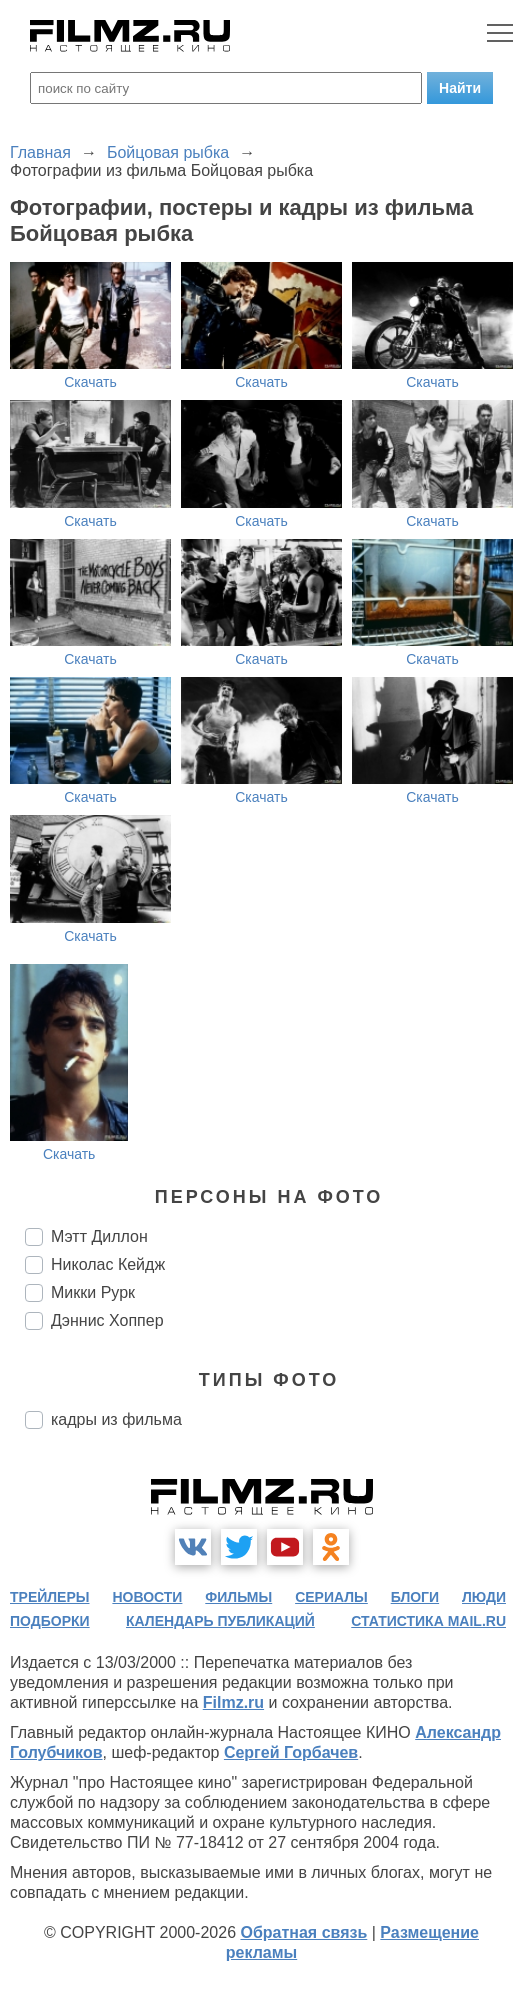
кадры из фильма (116, 1419)
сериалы (331, 1597)
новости (147, 1597)
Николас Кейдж (108, 1264)
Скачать (90, 382)
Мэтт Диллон (99, 1236)
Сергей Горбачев (291, 1752)
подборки (50, 1621)
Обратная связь (303, 1932)
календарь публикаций (220, 1621)
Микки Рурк (93, 1292)
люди (484, 1597)
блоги (415, 1597)
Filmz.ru (233, 1702)
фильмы (238, 1597)
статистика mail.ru (428, 1621)
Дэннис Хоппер (107, 1320)
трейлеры (50, 1597)
